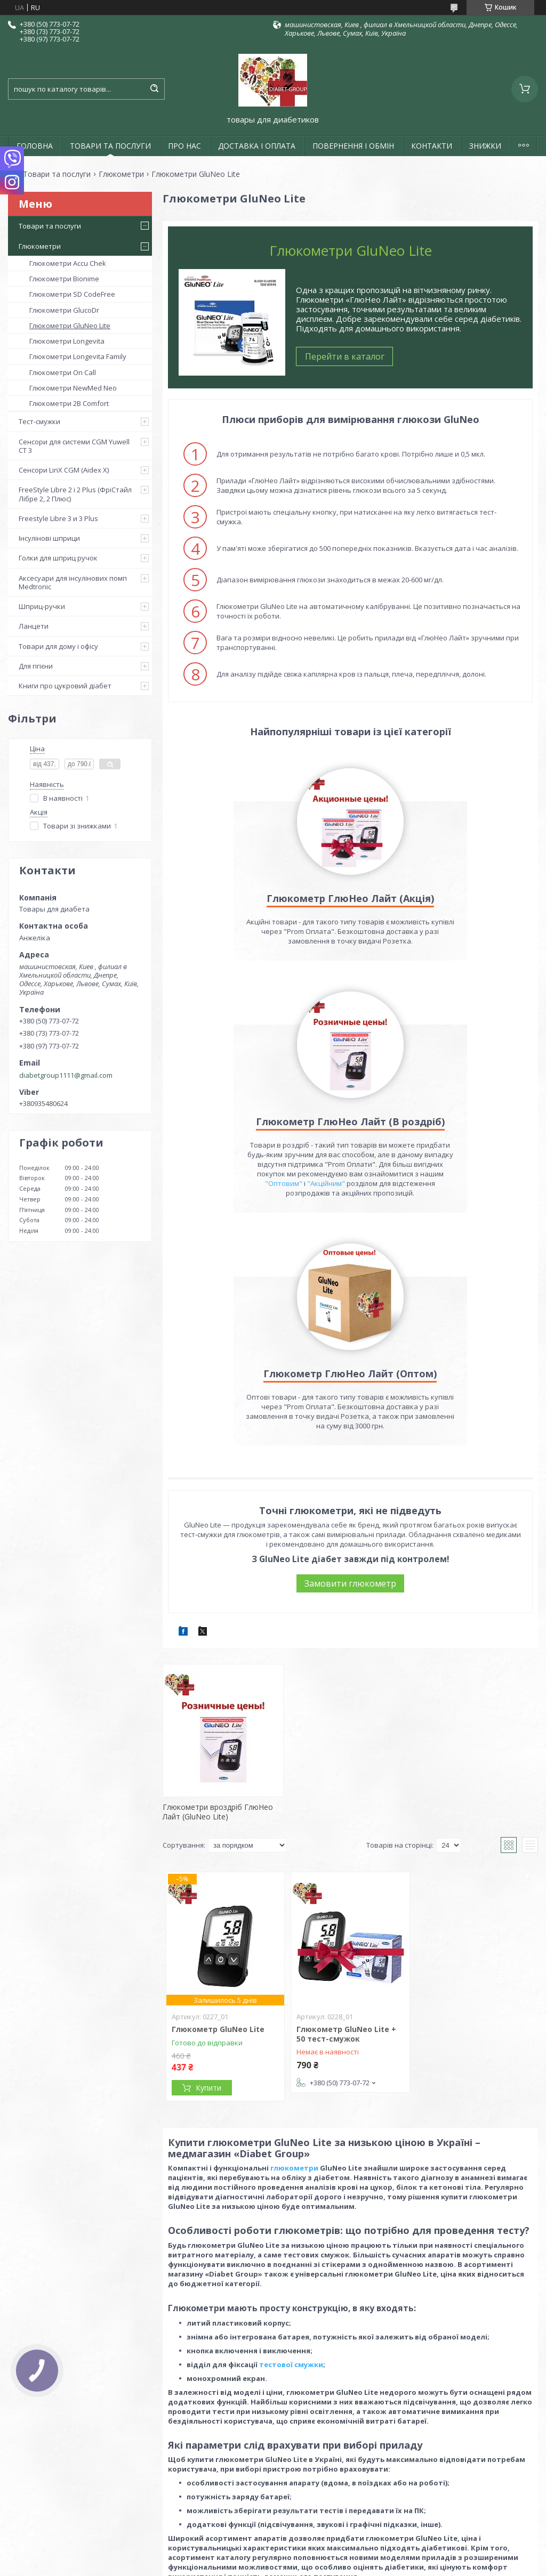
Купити (208, 1932)
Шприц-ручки (42, 606)
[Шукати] (154, 89)
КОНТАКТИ (431, 146)
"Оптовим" (413, 989)
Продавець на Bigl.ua (273, 2503)
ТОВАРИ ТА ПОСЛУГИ (110, 146)
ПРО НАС (184, 146)
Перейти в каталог (344, 356)
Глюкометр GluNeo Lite (218, 1873)
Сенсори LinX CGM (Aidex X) (64, 470)
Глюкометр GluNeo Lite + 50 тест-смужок (346, 1878)
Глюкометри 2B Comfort (69, 403)
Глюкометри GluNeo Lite (69, 325)
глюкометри (294, 2012)
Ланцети (34, 626)
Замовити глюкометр (350, 1427)
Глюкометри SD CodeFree (72, 294)
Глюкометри (121, 174)
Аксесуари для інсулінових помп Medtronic (73, 582)
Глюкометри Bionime (64, 278)
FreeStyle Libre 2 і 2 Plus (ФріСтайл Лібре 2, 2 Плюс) (75, 494)
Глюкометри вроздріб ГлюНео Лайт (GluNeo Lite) (218, 1655)
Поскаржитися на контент (263, 2512)
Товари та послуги (57, 174)
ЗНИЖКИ (485, 146)
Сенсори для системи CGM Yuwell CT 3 (74, 446)
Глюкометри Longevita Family (77, 356)
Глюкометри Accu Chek (67, 263)
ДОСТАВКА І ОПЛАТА (256, 146)
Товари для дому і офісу (58, 646)
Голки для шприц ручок (58, 558)
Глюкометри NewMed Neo (73, 388)
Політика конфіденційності (353, 2512)
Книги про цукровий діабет (65, 685)
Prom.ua (326, 2493)
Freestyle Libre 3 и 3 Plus (58, 518)
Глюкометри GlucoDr (64, 310)
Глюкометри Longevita (67, 341)
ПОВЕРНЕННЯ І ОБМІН (353, 146)
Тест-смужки (39, 421)
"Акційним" (456, 989)
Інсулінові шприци (49, 538)
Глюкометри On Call (62, 372)
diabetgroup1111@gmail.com (66, 1075)
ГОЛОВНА (35, 146)
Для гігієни (36, 666)
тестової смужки (291, 2208)
